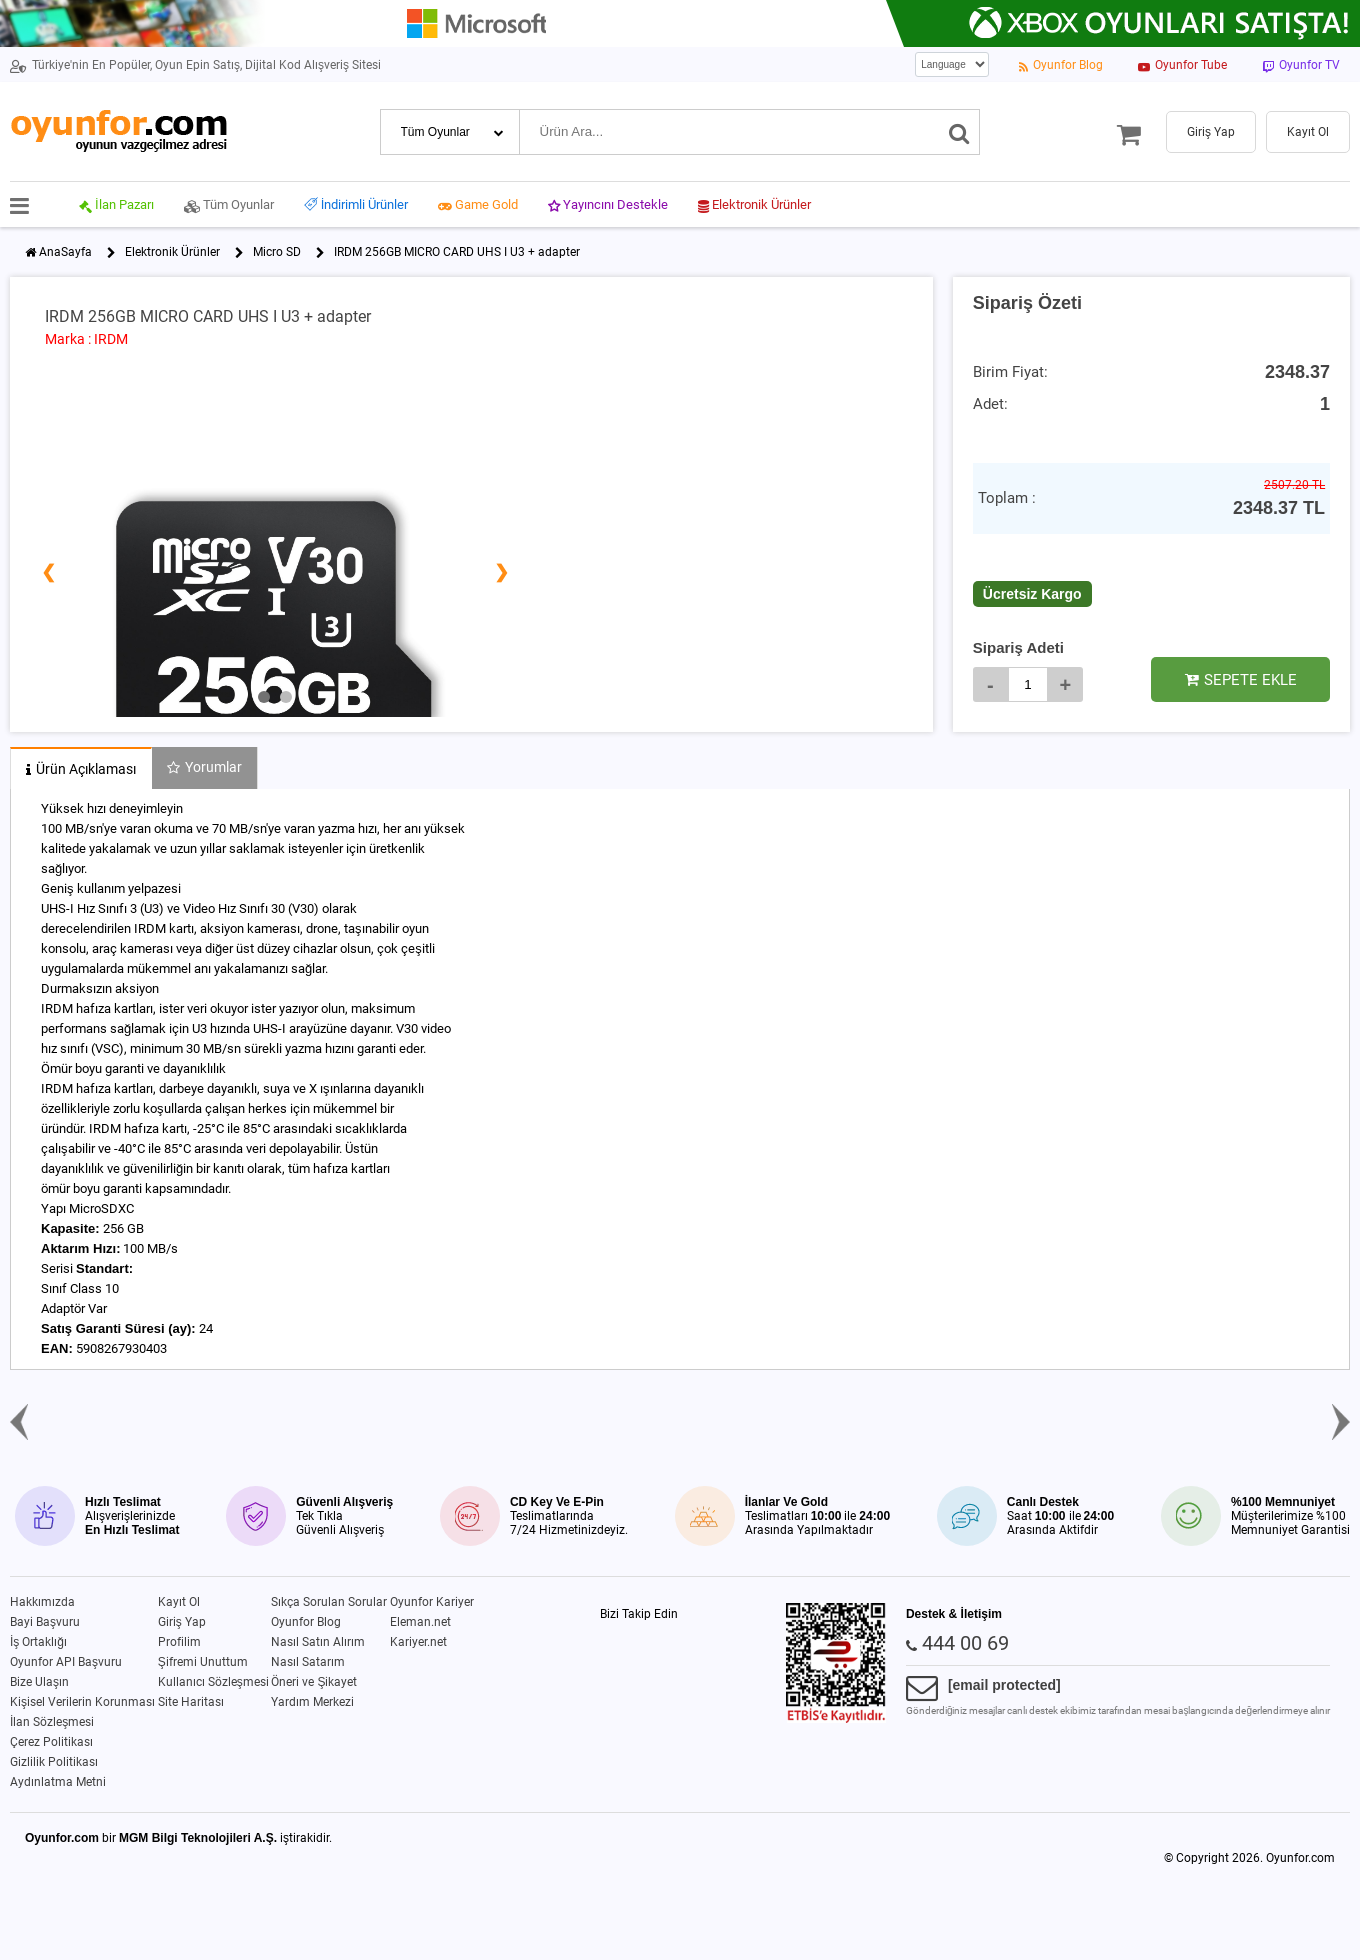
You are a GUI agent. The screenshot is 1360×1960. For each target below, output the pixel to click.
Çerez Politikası (51, 1742)
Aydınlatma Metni (58, 1782)
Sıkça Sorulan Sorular (329, 1602)
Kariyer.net (418, 1642)
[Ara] (959, 132)
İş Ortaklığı (38, 1642)
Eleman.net (420, 1622)
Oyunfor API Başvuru (66, 1662)
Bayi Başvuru (45, 1622)
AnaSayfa (65, 252)
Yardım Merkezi (312, 1702)
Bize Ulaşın (39, 1682)
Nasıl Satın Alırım (318, 1642)
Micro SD (277, 252)
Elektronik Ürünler (172, 252)
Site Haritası (191, 1702)
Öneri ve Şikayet (314, 1682)
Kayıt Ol (179, 1602)
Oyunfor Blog (306, 1622)
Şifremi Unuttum (203, 1662)
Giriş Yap (182, 1622)
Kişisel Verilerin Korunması (82, 1702)
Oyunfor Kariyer (432, 1602)
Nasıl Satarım (308, 1662)
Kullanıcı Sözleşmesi (213, 1682)
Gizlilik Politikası (54, 1762)
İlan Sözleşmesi (52, 1722)
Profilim (179, 1642)
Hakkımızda (42, 1602)
